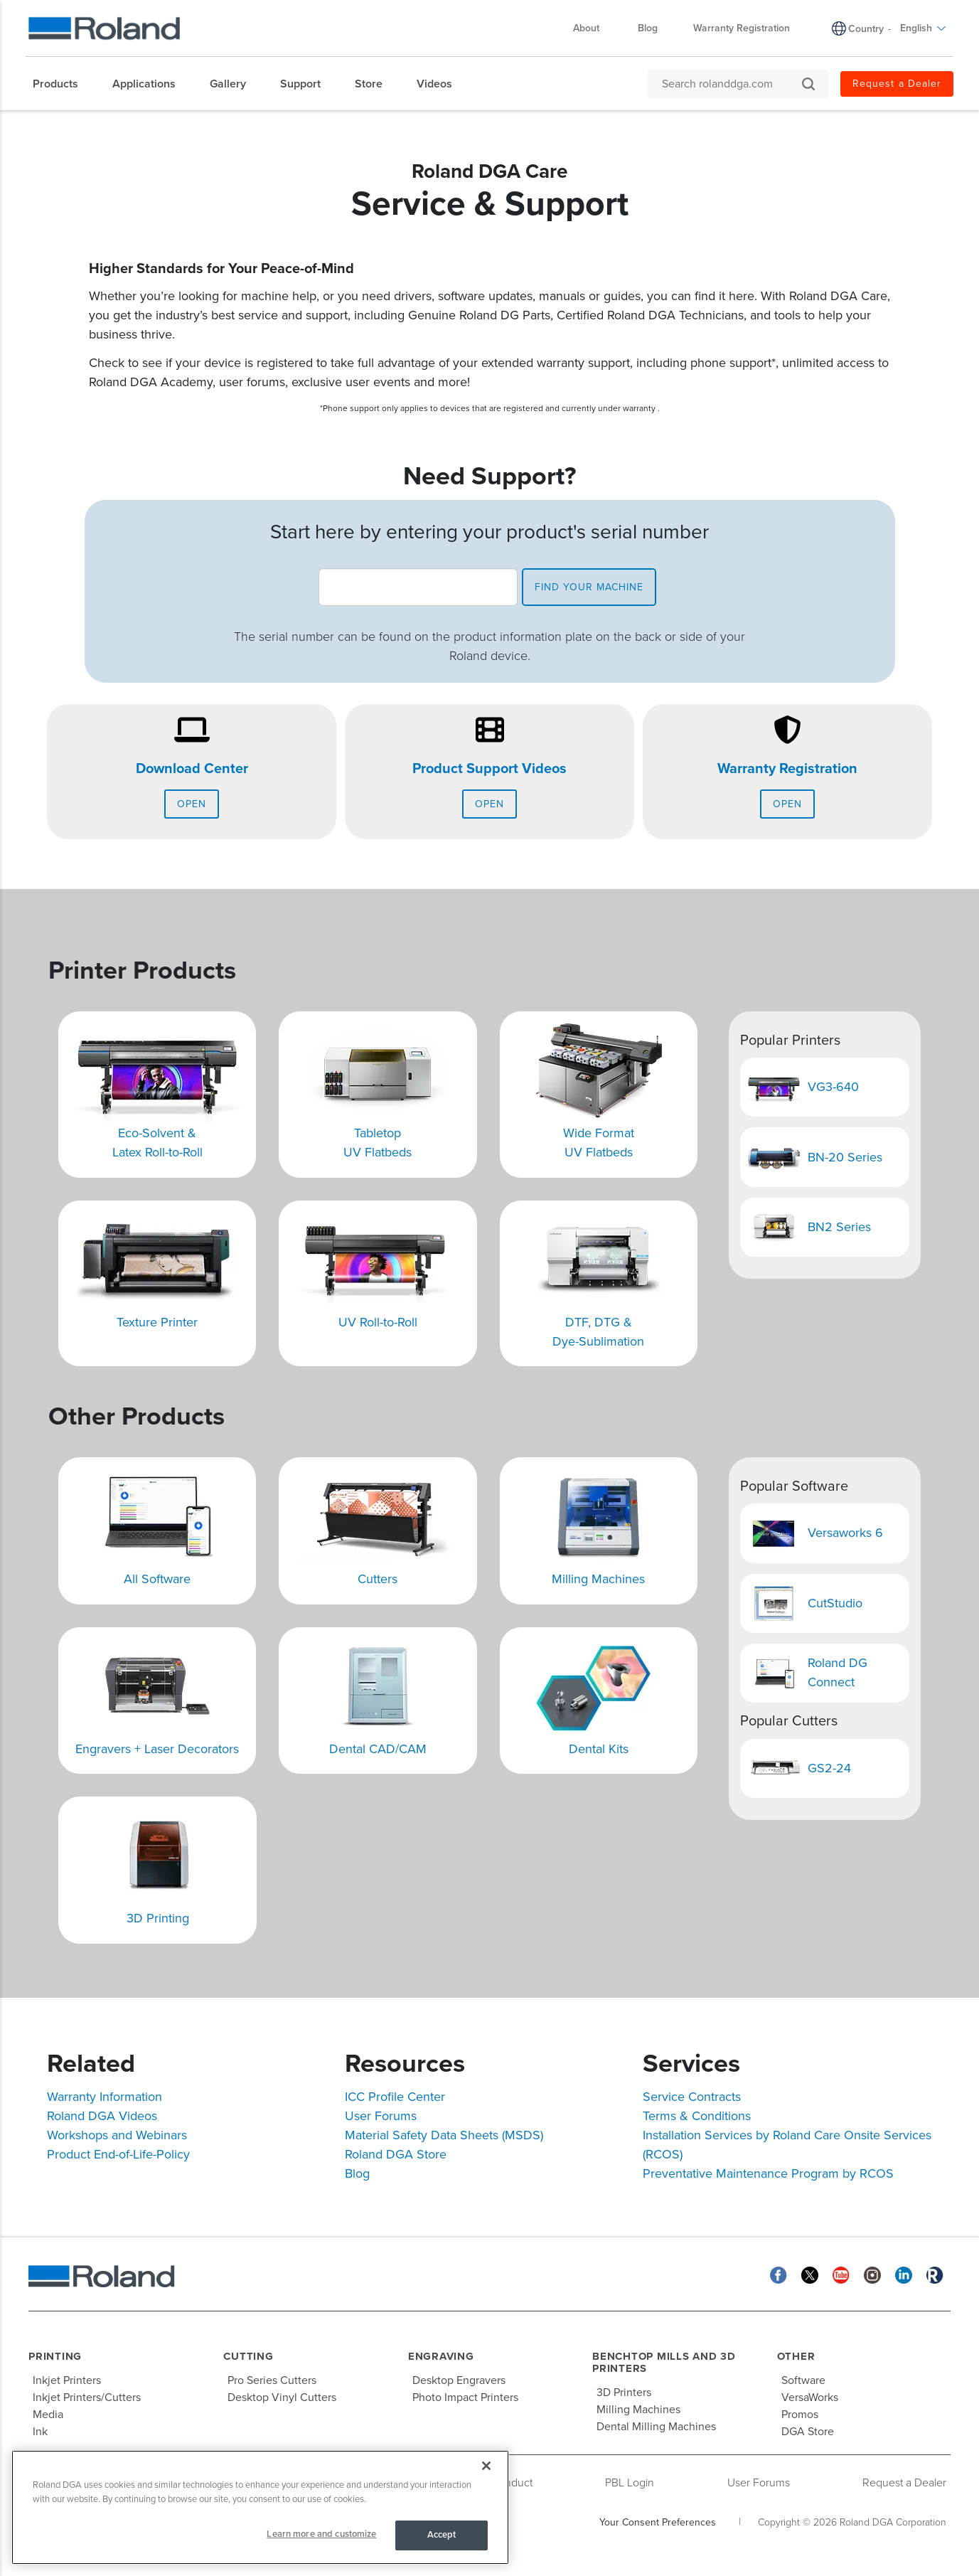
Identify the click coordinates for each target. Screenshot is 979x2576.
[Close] (486, 2465)
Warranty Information (104, 2096)
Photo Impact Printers (465, 2397)
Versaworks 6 (845, 1532)
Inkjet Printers (67, 2380)
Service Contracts (692, 2096)
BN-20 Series (845, 1157)
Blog (357, 2173)
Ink (40, 2432)
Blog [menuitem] (648, 28)
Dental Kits (598, 1749)
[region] (260, 2507)
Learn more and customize (321, 2534)
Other (796, 2356)
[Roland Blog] (934, 2274)
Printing (55, 2356)
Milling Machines (598, 1579)
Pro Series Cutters (272, 2380)
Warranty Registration (787, 768)
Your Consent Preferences (657, 2522)
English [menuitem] (923, 28)
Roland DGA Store (395, 2154)
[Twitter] (809, 2274)
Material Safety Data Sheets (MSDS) (444, 2135)
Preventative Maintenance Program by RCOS (768, 2173)
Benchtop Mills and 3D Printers (664, 2362)
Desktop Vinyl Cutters (282, 2397)
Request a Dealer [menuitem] (896, 84)
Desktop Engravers (458, 2380)
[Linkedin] (903, 2274)
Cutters (377, 1579)
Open (191, 804)
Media (48, 2414)
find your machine (589, 587)
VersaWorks (809, 2397)
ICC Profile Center (395, 2096)
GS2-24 (829, 1768)
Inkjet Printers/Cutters (87, 2397)
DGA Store (807, 2432)
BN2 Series (839, 1227)
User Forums (381, 2116)
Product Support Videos (489, 768)
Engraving (441, 2356)
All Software (157, 1579)
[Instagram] (872, 2274)
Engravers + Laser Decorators (157, 1749)
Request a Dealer (904, 2483)
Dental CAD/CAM (378, 1749)
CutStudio (835, 1603)
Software (803, 2380)
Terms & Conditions (697, 2116)
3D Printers (624, 2392)
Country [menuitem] (866, 29)
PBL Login (629, 2483)
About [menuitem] (593, 28)
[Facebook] (778, 2274)
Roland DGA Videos (102, 2116)
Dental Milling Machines (656, 2427)
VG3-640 (833, 1087)
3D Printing (158, 1918)
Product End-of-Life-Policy (118, 2154)
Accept (441, 2534)
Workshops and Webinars (117, 2135)
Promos (799, 2414)
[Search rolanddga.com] (731, 83)
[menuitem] (63, 84)
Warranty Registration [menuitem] (741, 28)
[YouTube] (841, 2274)
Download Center (192, 768)
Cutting (248, 2356)
